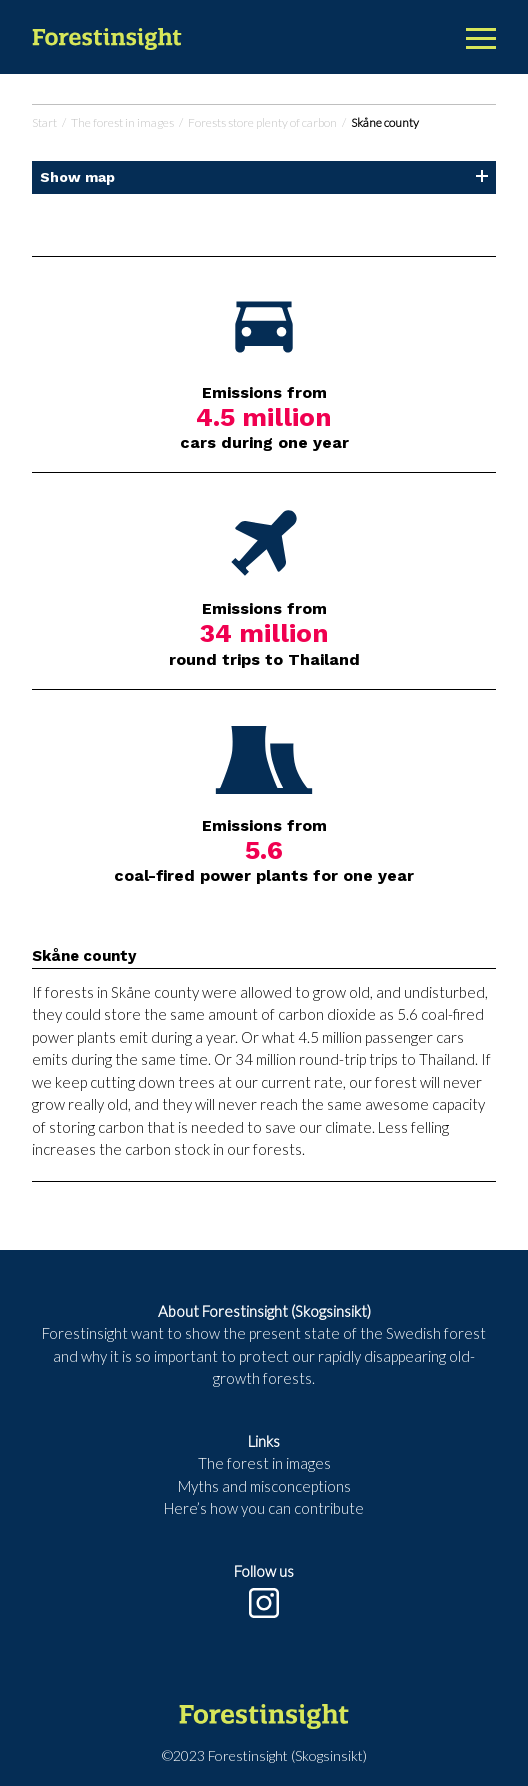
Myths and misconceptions (264, 1486)
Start (44, 122)
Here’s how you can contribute (264, 1508)
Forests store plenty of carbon (262, 122)
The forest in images (122, 122)
